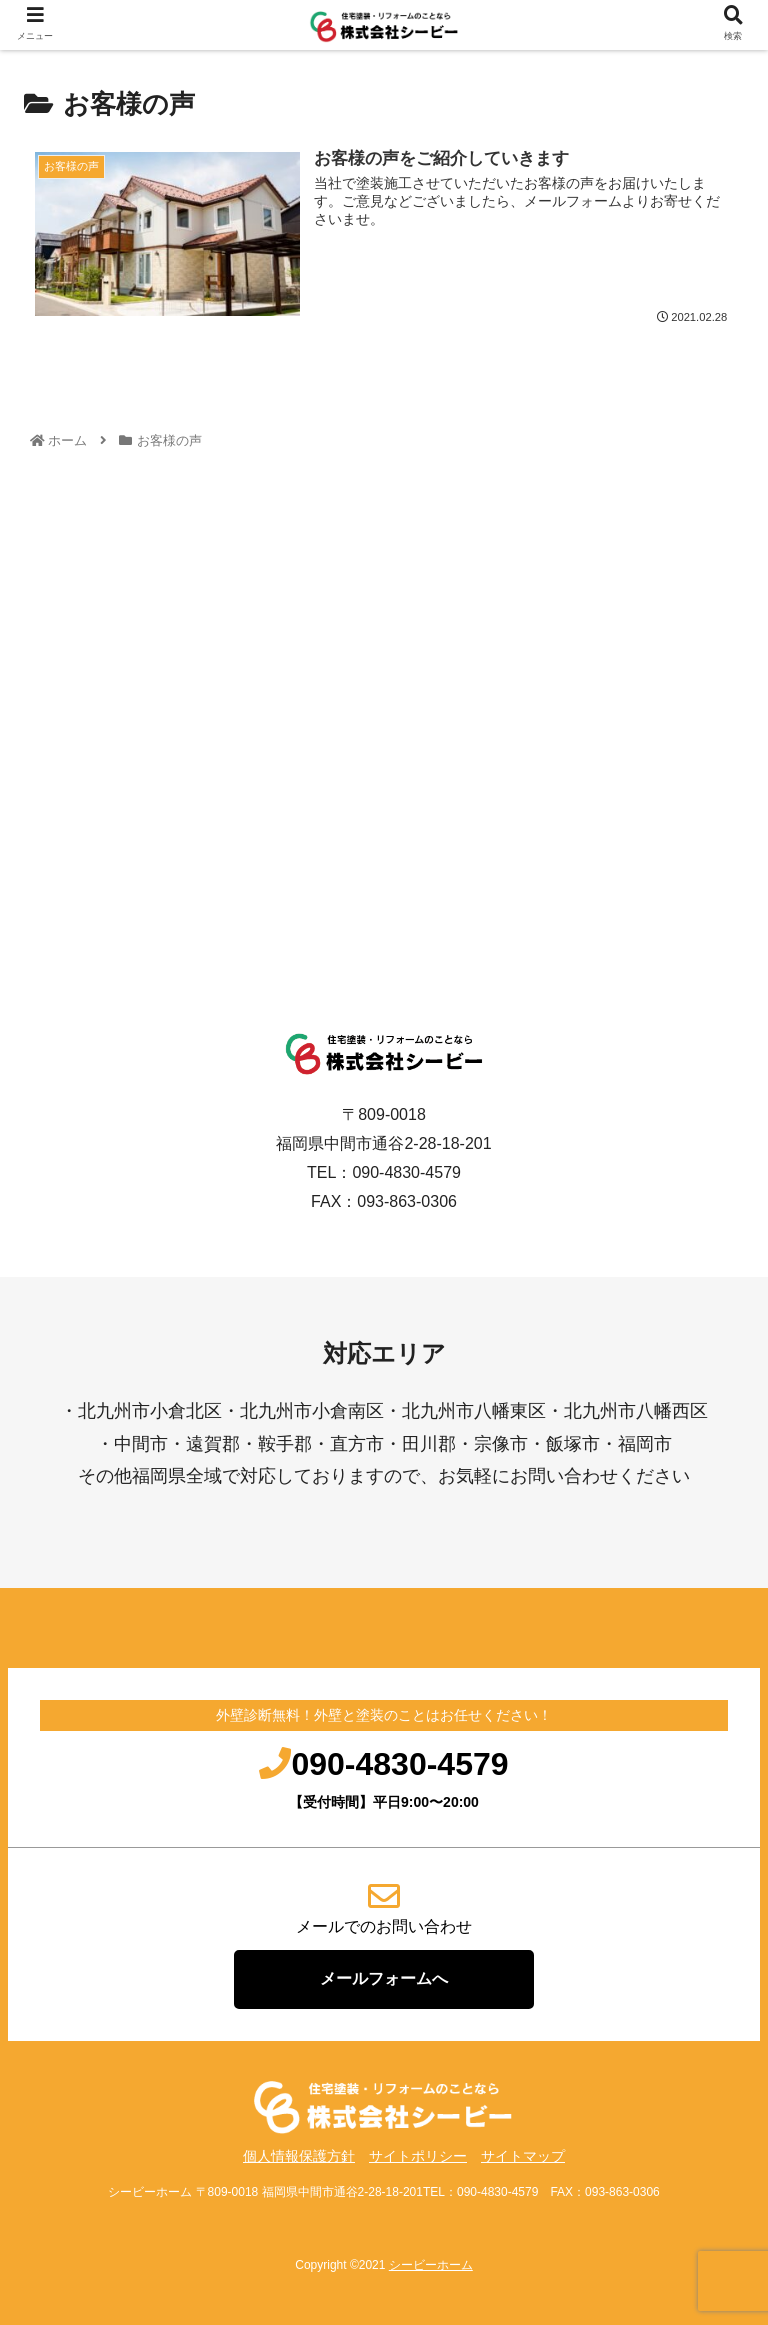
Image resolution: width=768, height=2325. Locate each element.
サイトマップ (523, 2156)
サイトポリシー (418, 2156)
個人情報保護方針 (299, 2156)
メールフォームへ (384, 1978)
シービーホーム (431, 2265)
